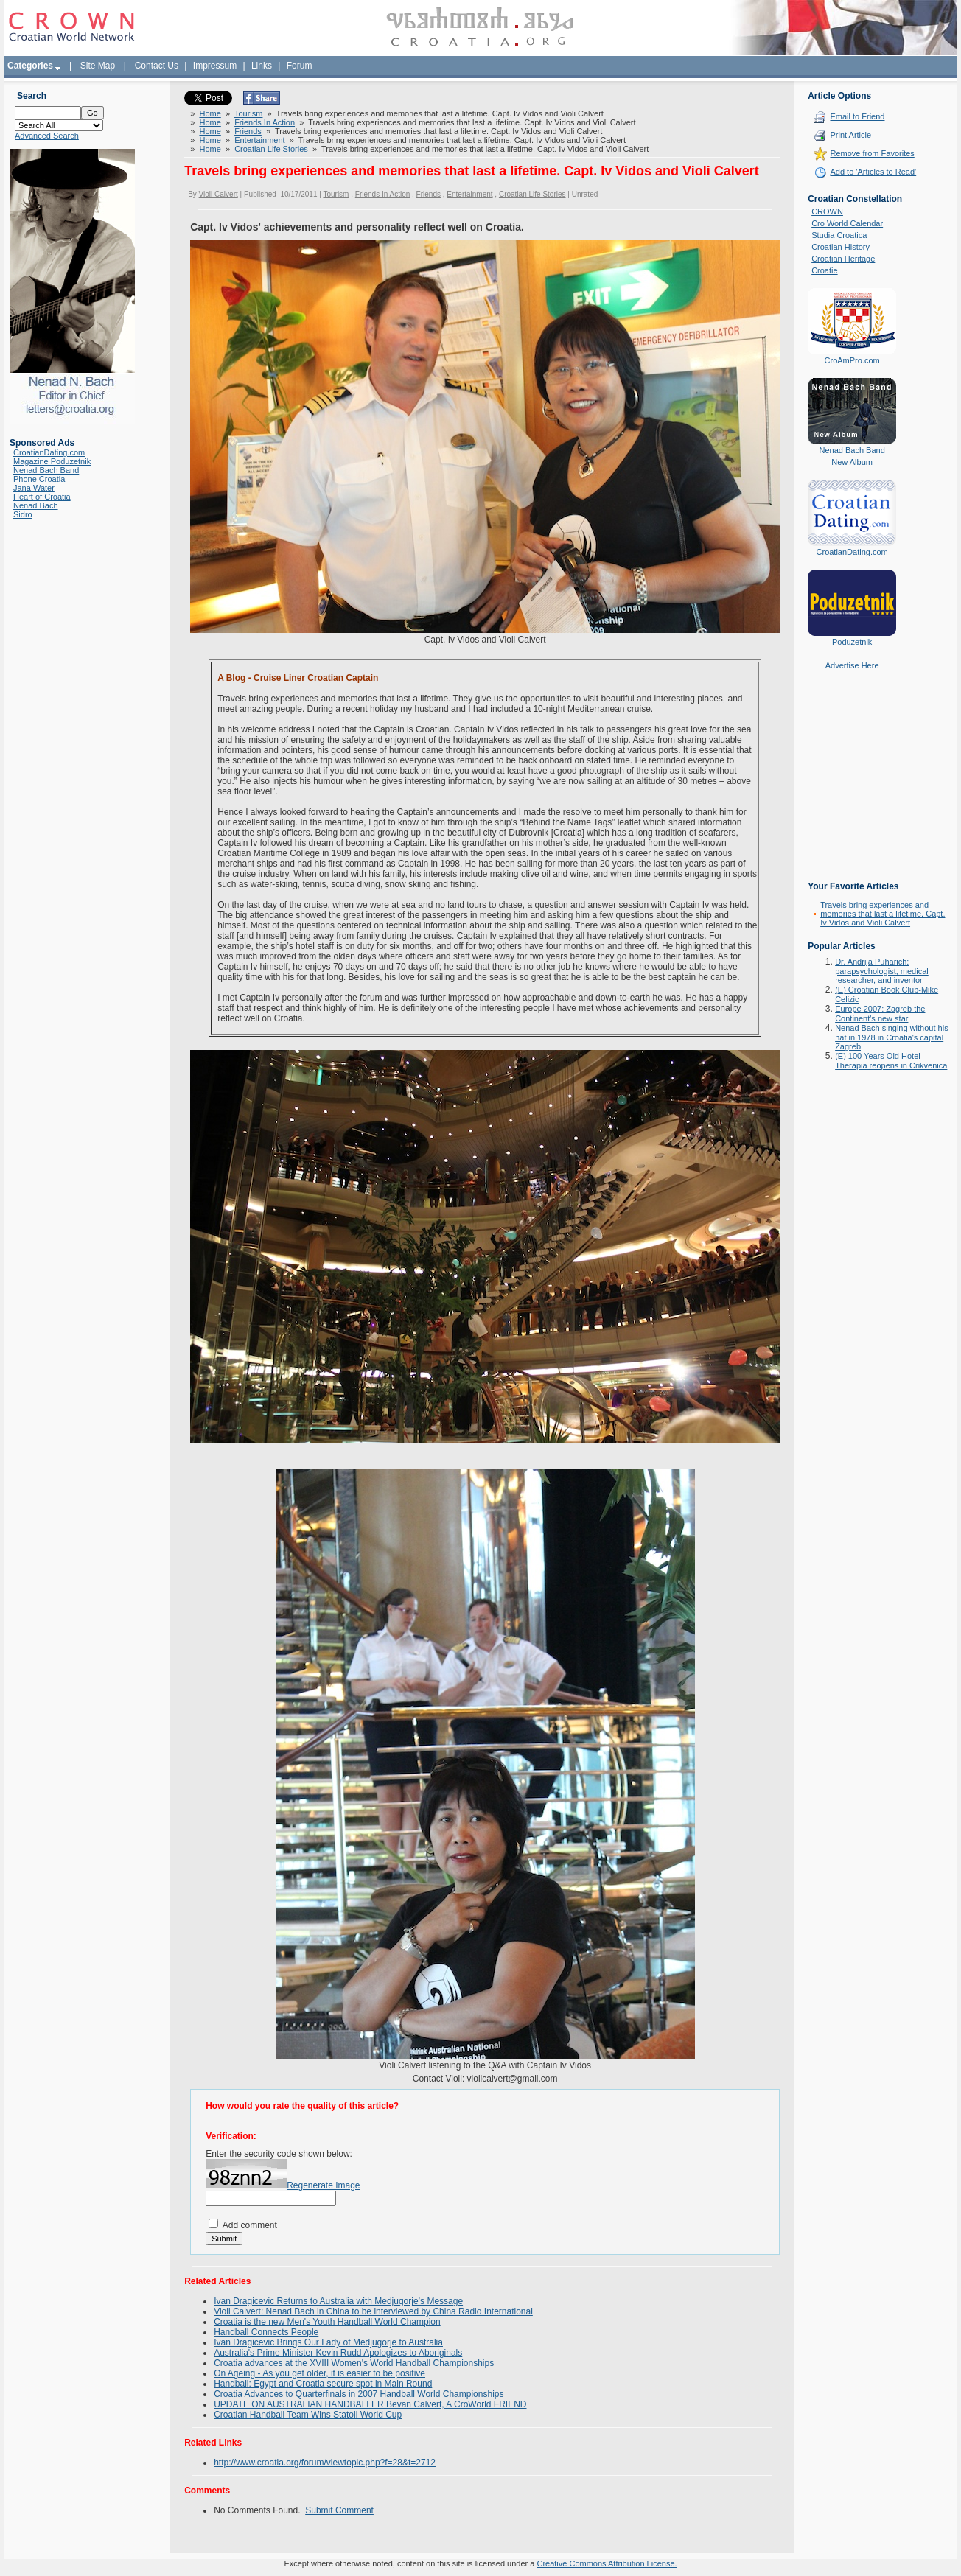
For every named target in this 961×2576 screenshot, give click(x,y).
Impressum (215, 65)
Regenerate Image (323, 2185)
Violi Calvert (218, 194)
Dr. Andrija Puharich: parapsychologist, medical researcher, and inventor (882, 970)
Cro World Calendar (847, 223)
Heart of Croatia (42, 496)
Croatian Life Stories (271, 148)
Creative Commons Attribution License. (607, 2563)
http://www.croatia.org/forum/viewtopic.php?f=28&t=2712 (325, 2462)
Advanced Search (47, 135)
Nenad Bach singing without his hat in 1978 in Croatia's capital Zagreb (891, 1037)
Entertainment (259, 140)
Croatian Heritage (843, 258)
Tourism (248, 113)
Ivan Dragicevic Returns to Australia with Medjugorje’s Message (338, 2301)
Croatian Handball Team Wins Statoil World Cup (308, 2414)
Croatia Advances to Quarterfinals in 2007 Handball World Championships (358, 2394)
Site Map (97, 65)
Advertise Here (852, 665)
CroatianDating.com (49, 452)
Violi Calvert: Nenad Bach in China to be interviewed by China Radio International (373, 2311)
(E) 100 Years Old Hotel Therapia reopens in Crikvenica (891, 1060)
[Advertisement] (852, 786)
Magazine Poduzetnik (52, 461)
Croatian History (840, 246)
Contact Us (156, 65)
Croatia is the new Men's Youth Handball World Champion (327, 2322)
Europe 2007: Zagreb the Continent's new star (880, 1013)
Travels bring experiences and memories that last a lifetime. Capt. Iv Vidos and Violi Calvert (882, 913)
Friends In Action (264, 122)
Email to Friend (857, 116)
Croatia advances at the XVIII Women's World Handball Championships (354, 2363)
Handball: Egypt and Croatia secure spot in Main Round (323, 2384)
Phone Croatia (39, 479)
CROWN (827, 211)
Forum (299, 65)
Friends (248, 131)
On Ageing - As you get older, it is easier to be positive (319, 2373)
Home (209, 113)
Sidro (22, 514)
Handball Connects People (266, 2332)
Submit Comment (339, 2510)
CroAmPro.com (852, 360)
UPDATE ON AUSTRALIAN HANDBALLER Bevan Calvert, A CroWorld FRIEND (370, 2404)
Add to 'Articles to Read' (873, 171)
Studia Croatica (839, 235)
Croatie (824, 270)
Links (261, 65)
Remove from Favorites (872, 153)
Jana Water (34, 487)
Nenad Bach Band (46, 470)
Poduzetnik (852, 641)
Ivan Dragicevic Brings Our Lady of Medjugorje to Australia (328, 2342)
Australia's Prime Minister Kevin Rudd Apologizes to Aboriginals (338, 2353)
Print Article (850, 134)
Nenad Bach (35, 505)
